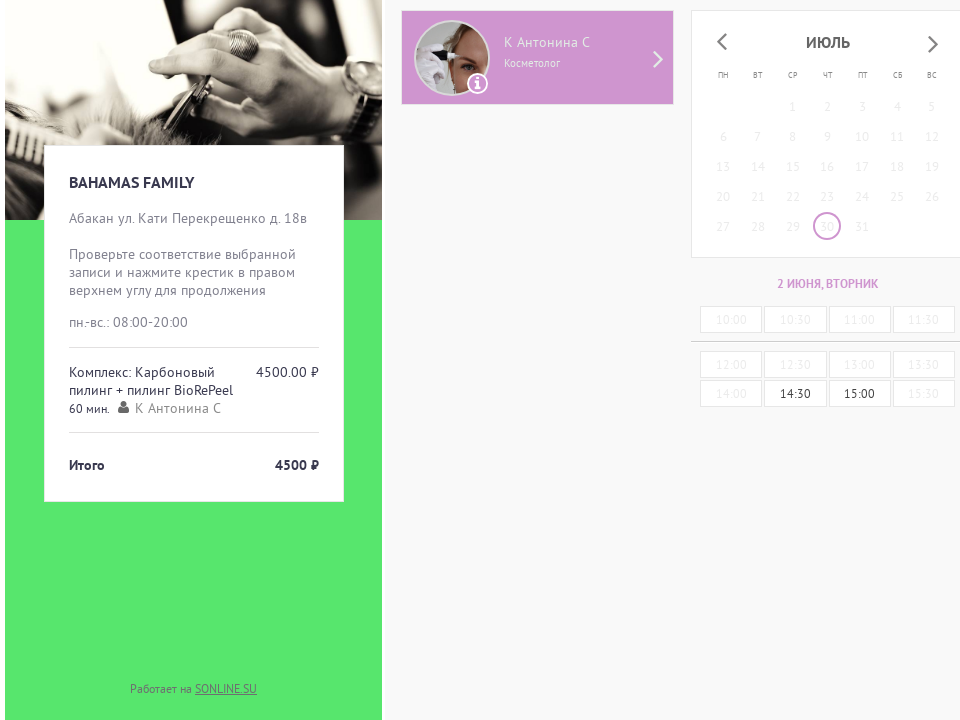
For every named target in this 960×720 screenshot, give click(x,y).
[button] (722, 43)
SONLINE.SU (226, 688)
